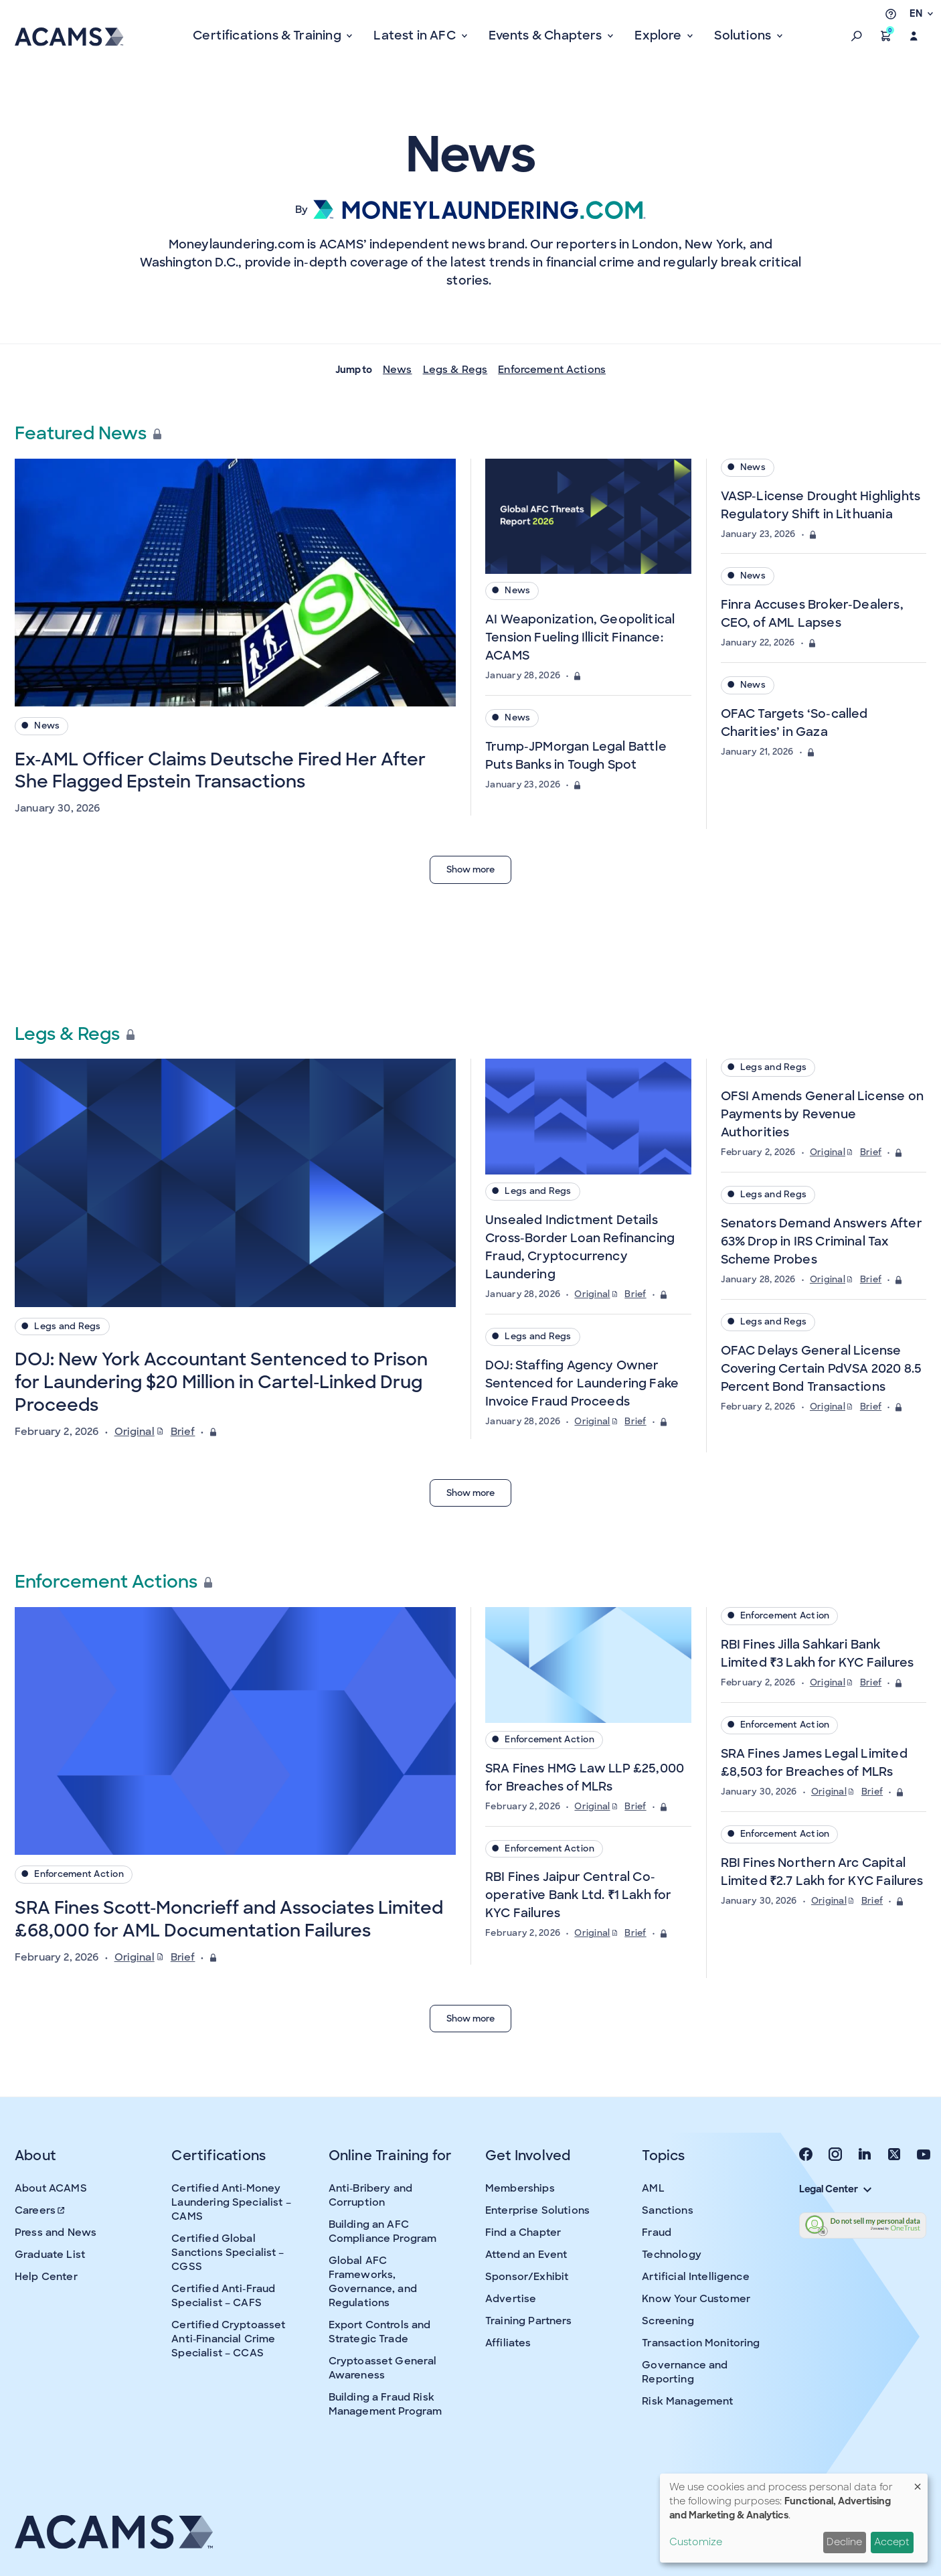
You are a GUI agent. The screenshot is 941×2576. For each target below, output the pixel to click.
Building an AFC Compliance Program (383, 2231)
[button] (856, 36)
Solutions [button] (744, 35)
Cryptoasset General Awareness (383, 2368)
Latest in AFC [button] (415, 35)
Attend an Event (526, 2254)
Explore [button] (659, 35)
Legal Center (835, 2189)
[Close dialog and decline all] (918, 2482)
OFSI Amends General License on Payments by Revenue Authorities (822, 1114)
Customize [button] (695, 2542)
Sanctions (667, 2210)
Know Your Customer (696, 2298)
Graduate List (50, 2254)
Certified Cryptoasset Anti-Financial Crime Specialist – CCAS (228, 2339)
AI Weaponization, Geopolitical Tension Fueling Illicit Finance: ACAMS (580, 637)
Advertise (510, 2298)
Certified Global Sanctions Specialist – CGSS (227, 2252)
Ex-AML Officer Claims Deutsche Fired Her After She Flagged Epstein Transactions (220, 770)
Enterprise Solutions (537, 2210)
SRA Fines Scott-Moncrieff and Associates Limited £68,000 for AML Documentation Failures (229, 1919)
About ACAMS (51, 2188)
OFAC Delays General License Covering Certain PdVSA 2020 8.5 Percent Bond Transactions (821, 1369)
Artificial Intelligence (695, 2276)
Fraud (656, 2232)
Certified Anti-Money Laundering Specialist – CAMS (230, 2202)
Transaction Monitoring (701, 2343)
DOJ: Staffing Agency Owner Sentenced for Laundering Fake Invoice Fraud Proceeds (582, 1383)
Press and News (55, 2232)
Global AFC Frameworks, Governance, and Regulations (373, 2281)
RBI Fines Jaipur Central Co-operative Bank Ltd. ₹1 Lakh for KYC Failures (578, 1895)
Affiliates (508, 2343)
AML (653, 2188)
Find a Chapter (523, 2232)
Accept (892, 2542)
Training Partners (528, 2321)
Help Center (46, 2276)
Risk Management (687, 2401)
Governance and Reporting (685, 2372)
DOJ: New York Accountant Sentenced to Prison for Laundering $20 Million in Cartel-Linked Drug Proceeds (221, 1382)
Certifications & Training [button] (268, 35)
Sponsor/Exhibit (526, 2276)
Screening (667, 2321)
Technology (671, 2254)
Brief (183, 1431)
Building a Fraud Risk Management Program (385, 2404)
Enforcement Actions (552, 369)
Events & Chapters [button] (547, 35)
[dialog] (794, 2518)
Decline (844, 2542)
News (397, 369)
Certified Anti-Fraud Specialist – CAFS (223, 2295)
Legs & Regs (455, 369)
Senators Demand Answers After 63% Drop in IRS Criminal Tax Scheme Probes (821, 1241)
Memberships (520, 2188)
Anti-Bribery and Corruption (370, 2195)
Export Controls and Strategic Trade (380, 2332)
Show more (470, 869)
